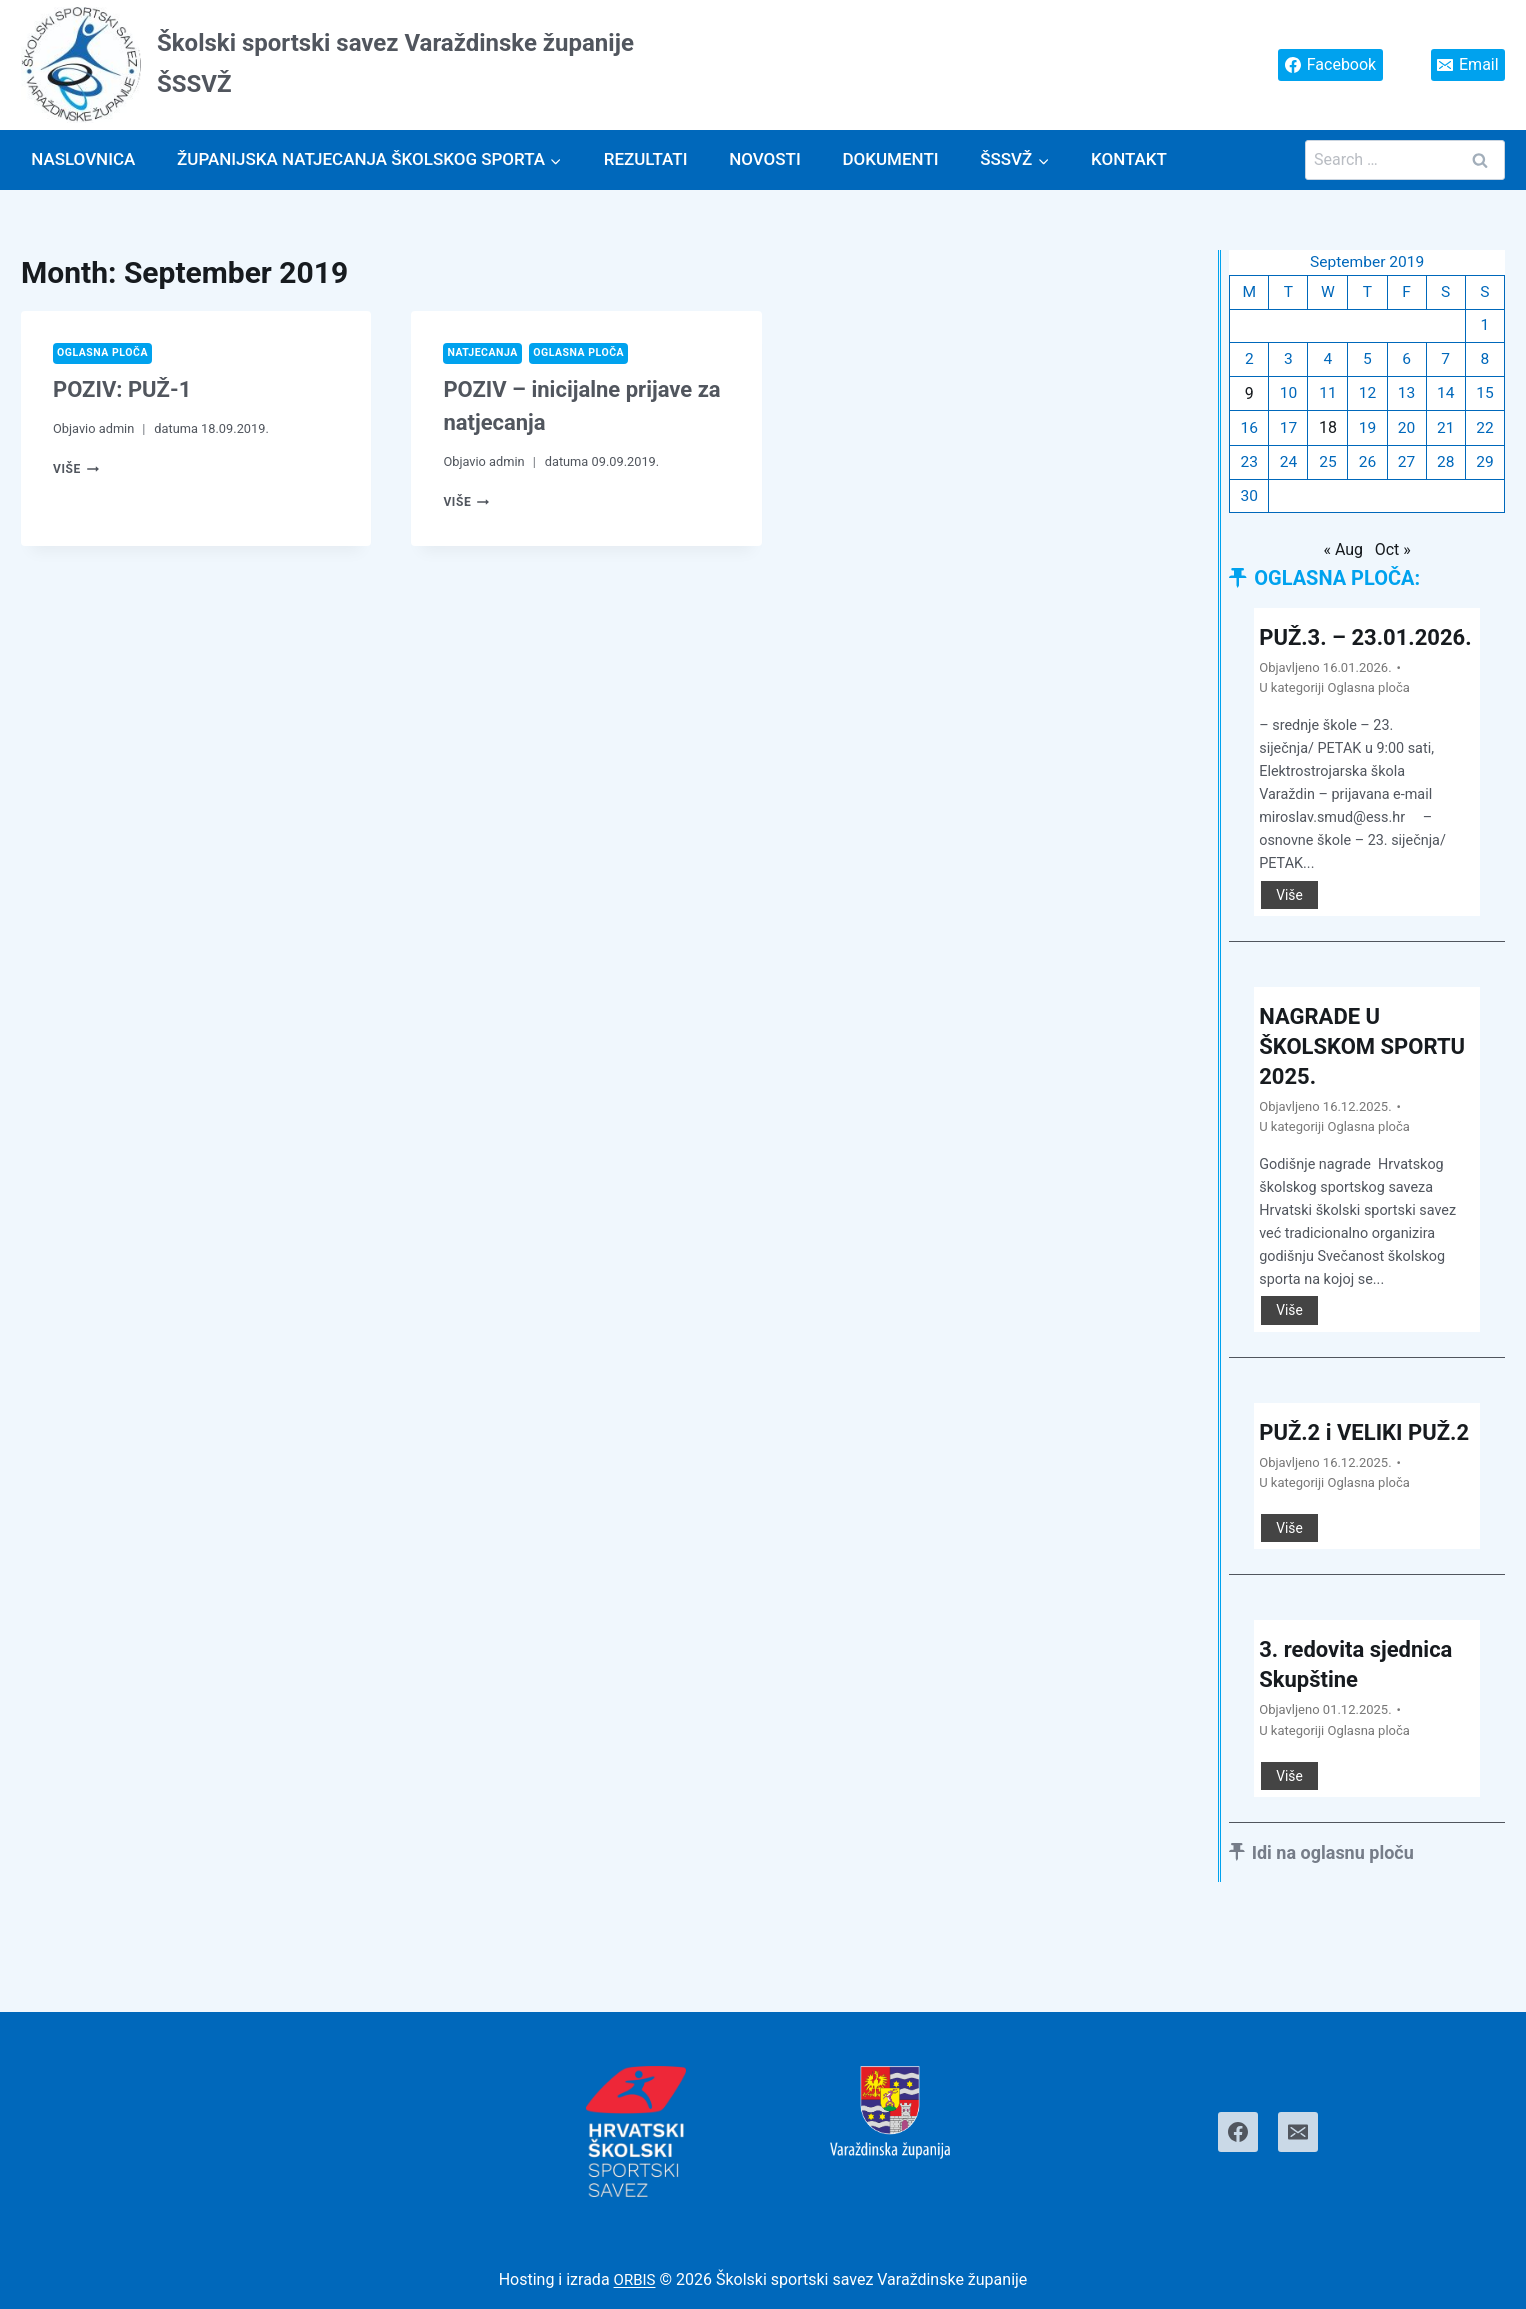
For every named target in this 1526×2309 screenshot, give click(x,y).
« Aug (1343, 555)
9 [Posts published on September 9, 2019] (1249, 396)
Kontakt (1129, 159)
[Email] (1298, 2132)
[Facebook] (1238, 2132)
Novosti (765, 159)
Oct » (1393, 555)
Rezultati (646, 159)
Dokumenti (890, 159)
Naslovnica (83, 159)
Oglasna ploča (105, 353)
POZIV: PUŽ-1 (122, 390)
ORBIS (634, 2279)
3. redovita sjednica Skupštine (1364, 1734)
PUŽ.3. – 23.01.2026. (1324, 658)
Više (77, 469)
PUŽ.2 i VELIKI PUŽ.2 (1337, 1485)
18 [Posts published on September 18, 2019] (1328, 431)
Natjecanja (484, 353)
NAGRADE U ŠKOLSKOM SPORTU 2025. (1339, 1083)
